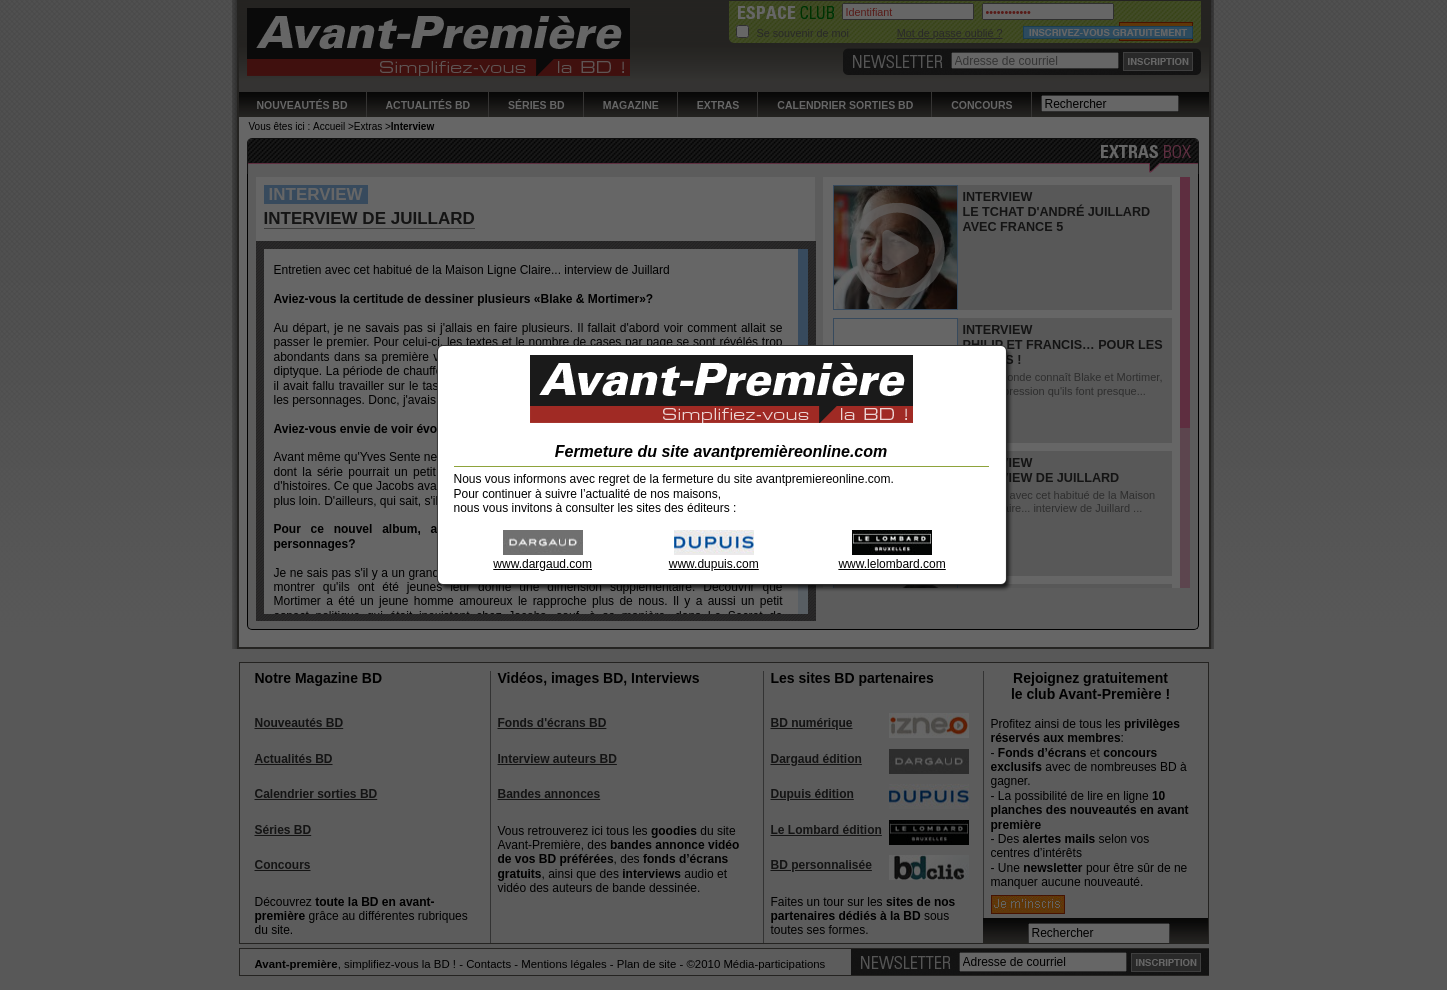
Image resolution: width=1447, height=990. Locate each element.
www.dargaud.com (542, 557)
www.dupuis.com (714, 557)
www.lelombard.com (891, 557)
